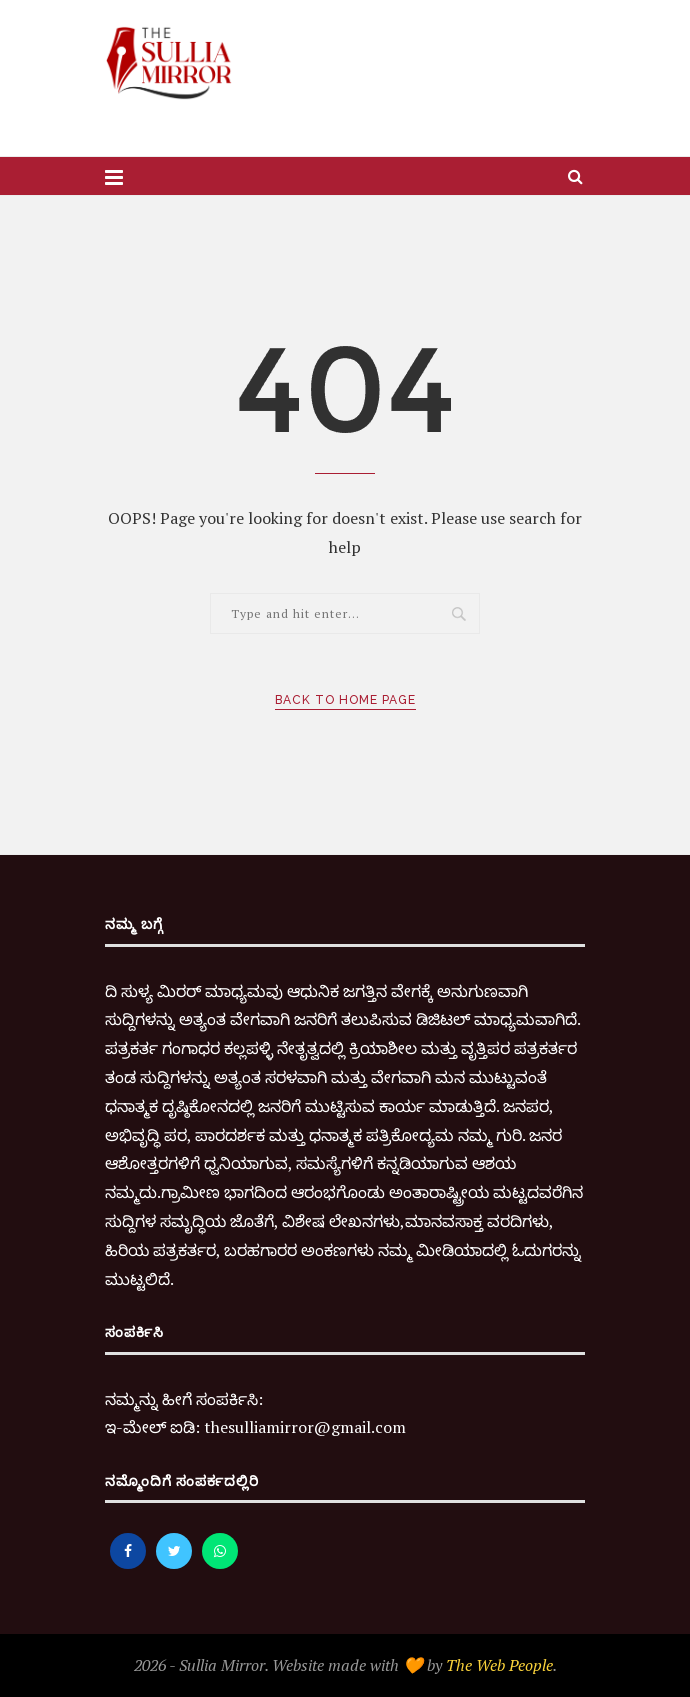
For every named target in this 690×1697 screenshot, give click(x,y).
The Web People (499, 1665)
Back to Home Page (345, 700)
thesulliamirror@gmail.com (305, 1427)
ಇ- (114, 1427)
